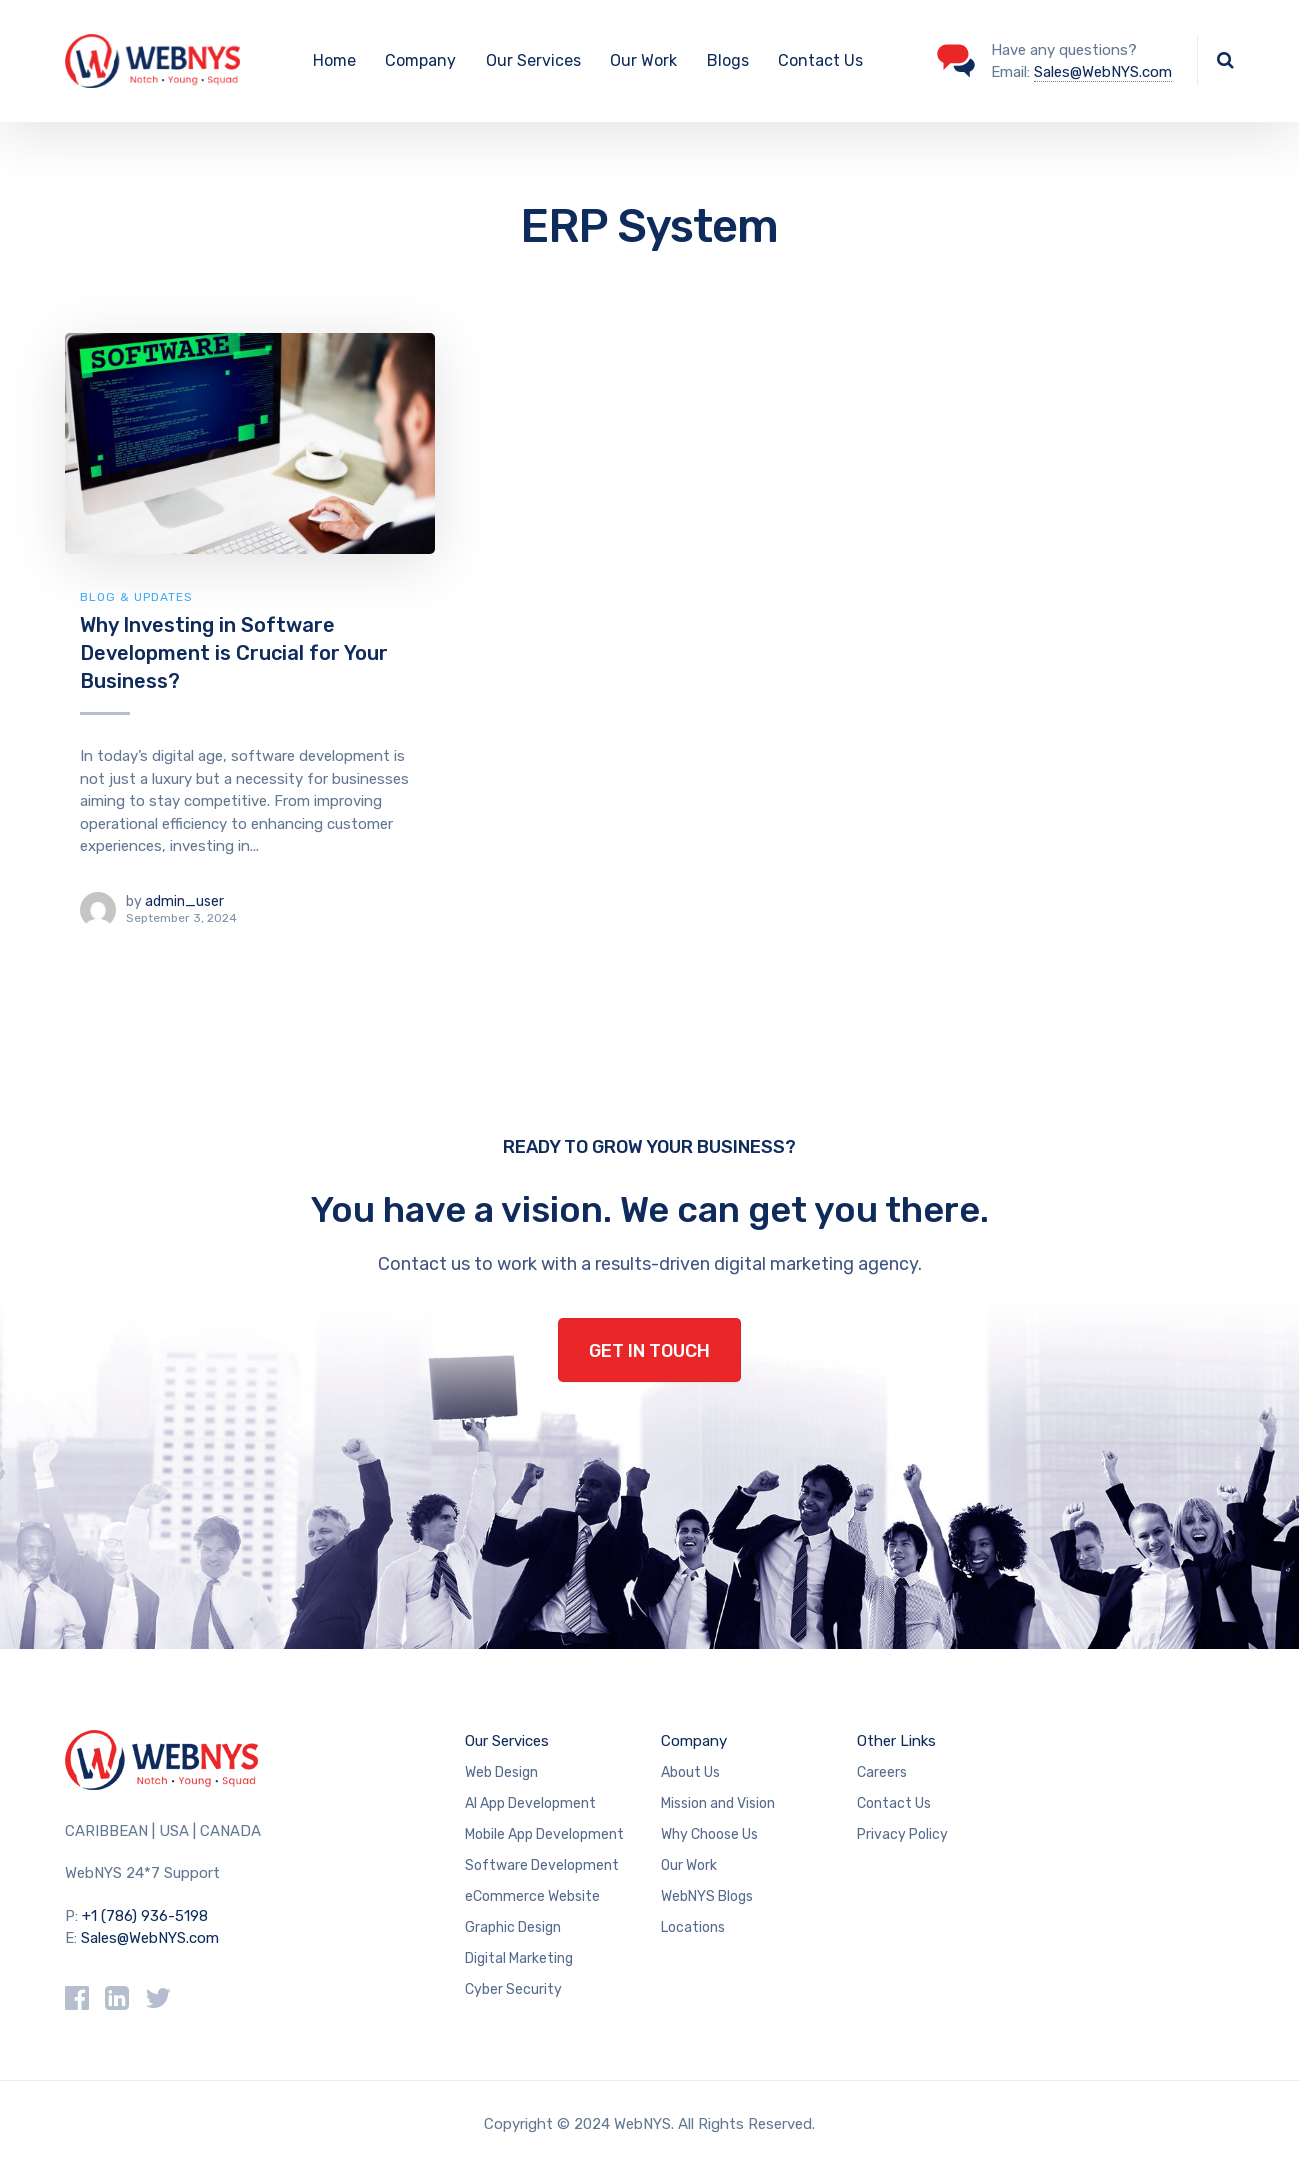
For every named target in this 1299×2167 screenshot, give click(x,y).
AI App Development (530, 1803)
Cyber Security (513, 1989)
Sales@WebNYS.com (1103, 72)
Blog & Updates (136, 597)
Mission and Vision (718, 1803)
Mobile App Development (544, 1834)
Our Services (533, 60)
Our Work (643, 60)
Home (334, 60)
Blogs (728, 60)
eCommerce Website (532, 1896)
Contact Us (820, 60)
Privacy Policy (902, 1834)
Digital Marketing (519, 1958)
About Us (690, 1772)
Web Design (501, 1772)
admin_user (184, 901)
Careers (882, 1772)
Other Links (896, 1741)
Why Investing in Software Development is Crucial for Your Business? (234, 652)
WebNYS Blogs (707, 1896)
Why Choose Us (709, 1834)
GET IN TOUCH (649, 1351)
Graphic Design (513, 1927)
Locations (693, 1927)
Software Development (542, 1865)
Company (420, 60)
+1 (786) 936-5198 (145, 1916)
